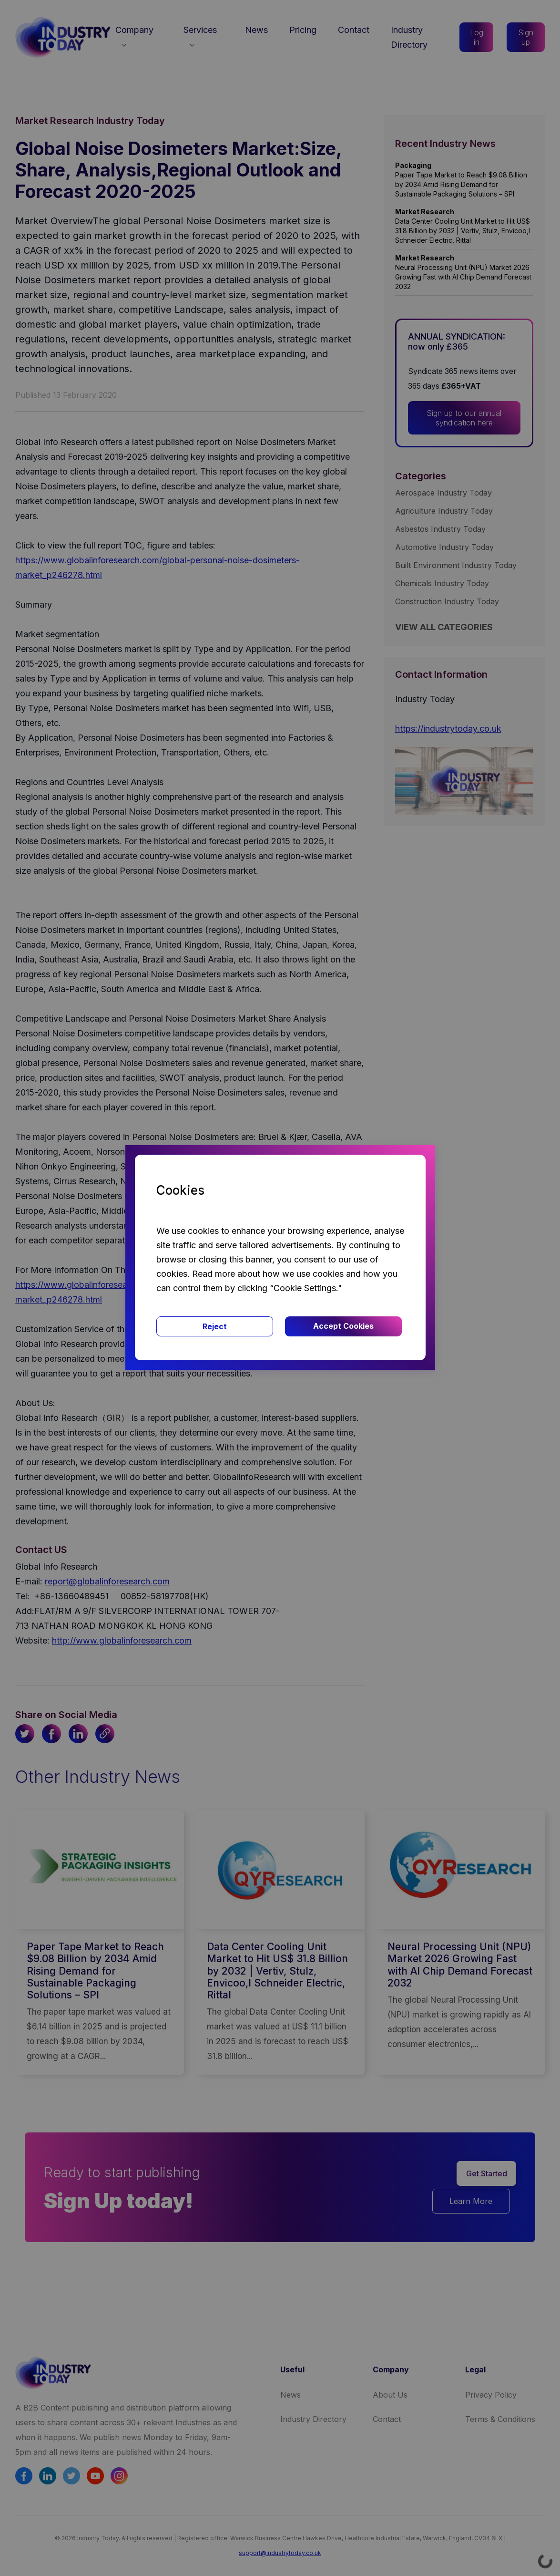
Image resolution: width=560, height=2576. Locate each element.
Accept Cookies (343, 1326)
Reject (215, 1326)
